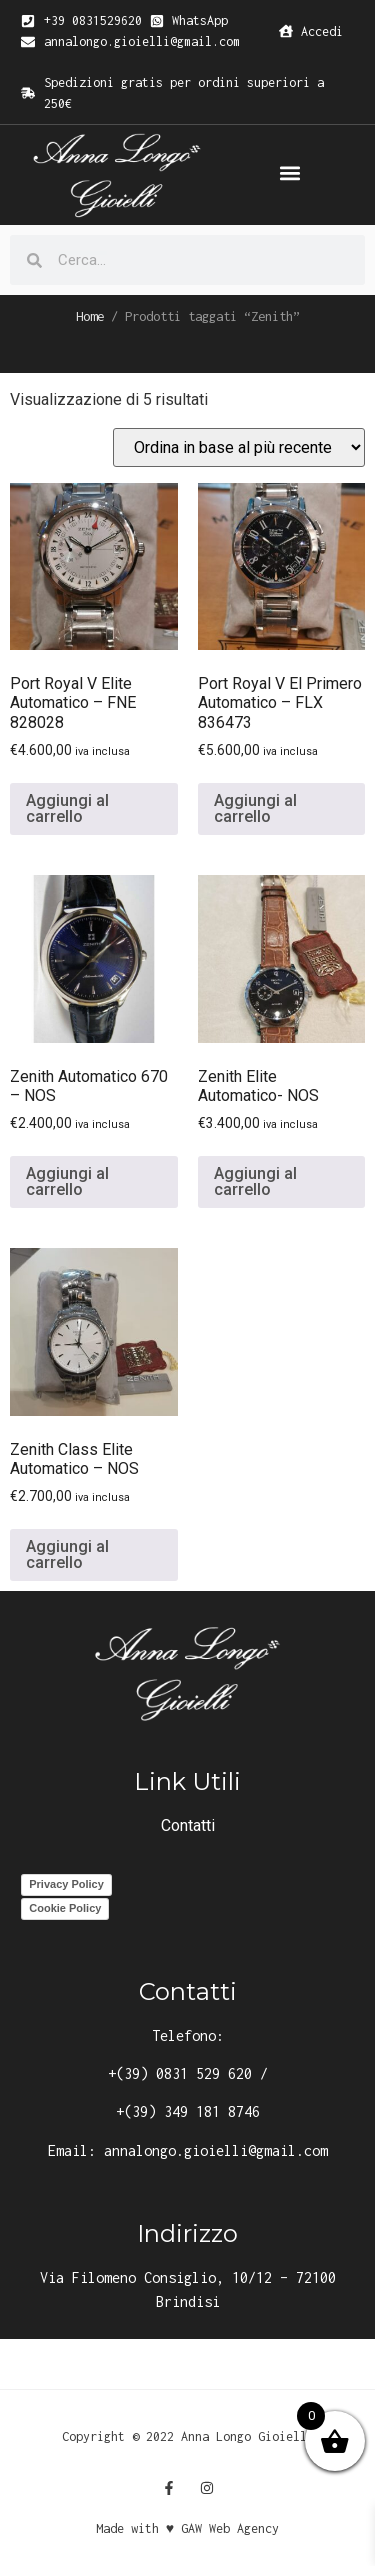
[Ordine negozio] (239, 447)
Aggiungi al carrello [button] (67, 808)
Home (90, 316)
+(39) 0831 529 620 (180, 2073)
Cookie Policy (65, 1908)
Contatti (188, 1825)
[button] (290, 173)
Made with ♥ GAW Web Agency (187, 2528)
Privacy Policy (66, 1884)
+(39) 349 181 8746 (188, 2111)
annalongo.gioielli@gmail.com (216, 2150)
